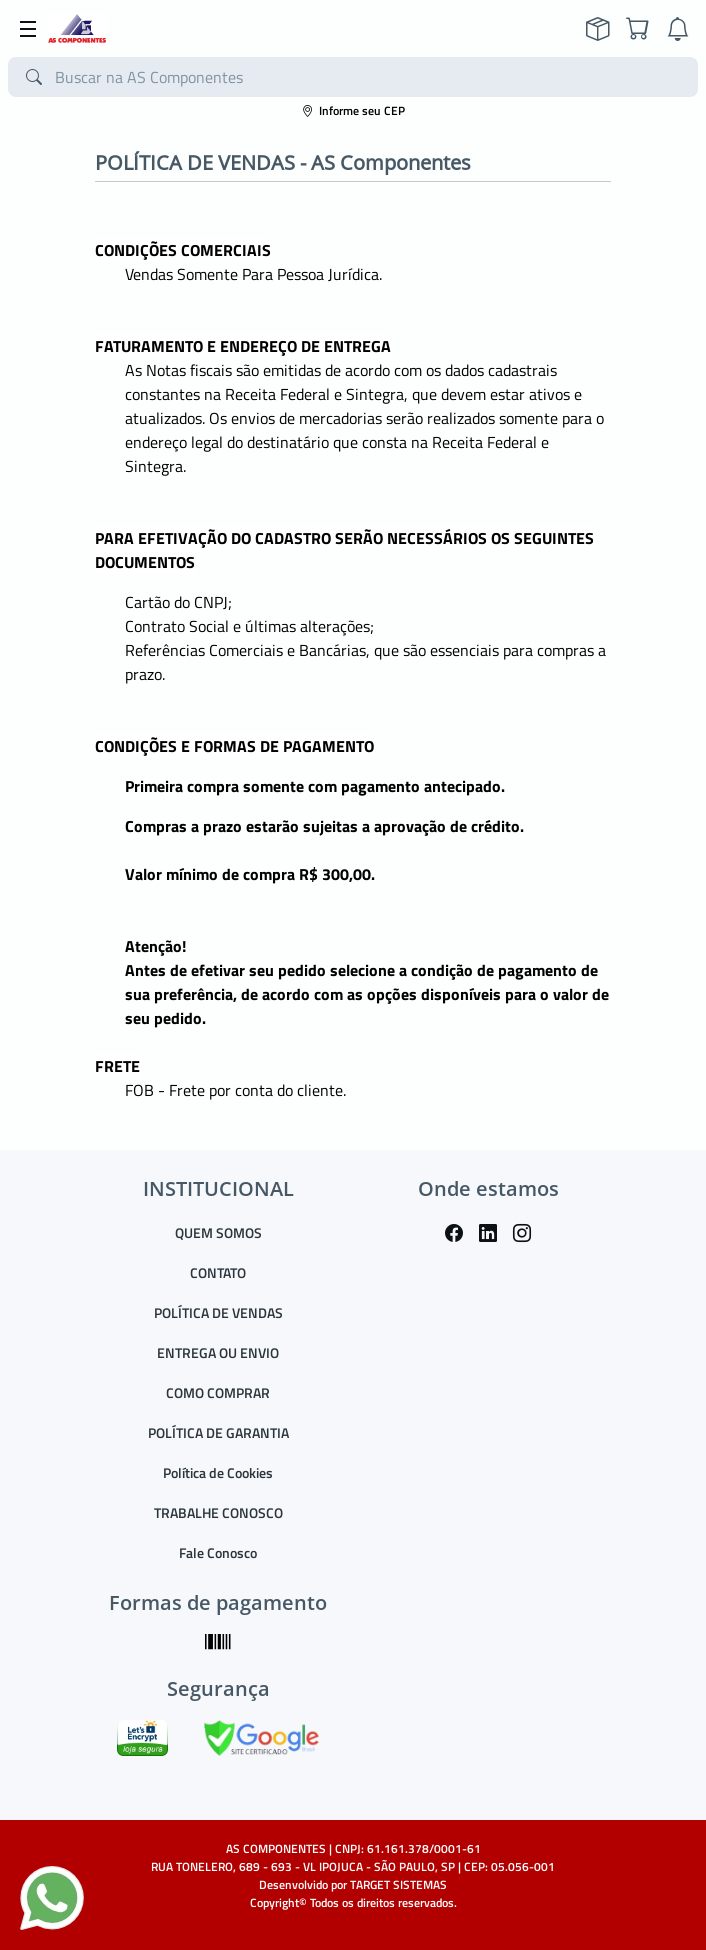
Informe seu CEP (353, 110)
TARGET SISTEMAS (398, 1884)
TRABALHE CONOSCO (218, 1512)
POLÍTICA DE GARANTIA (218, 1432)
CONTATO (218, 1272)
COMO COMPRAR (218, 1392)
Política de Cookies (218, 1472)
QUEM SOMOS (218, 1232)
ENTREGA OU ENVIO (218, 1352)
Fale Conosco (218, 1552)
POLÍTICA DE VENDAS (218, 1312)
